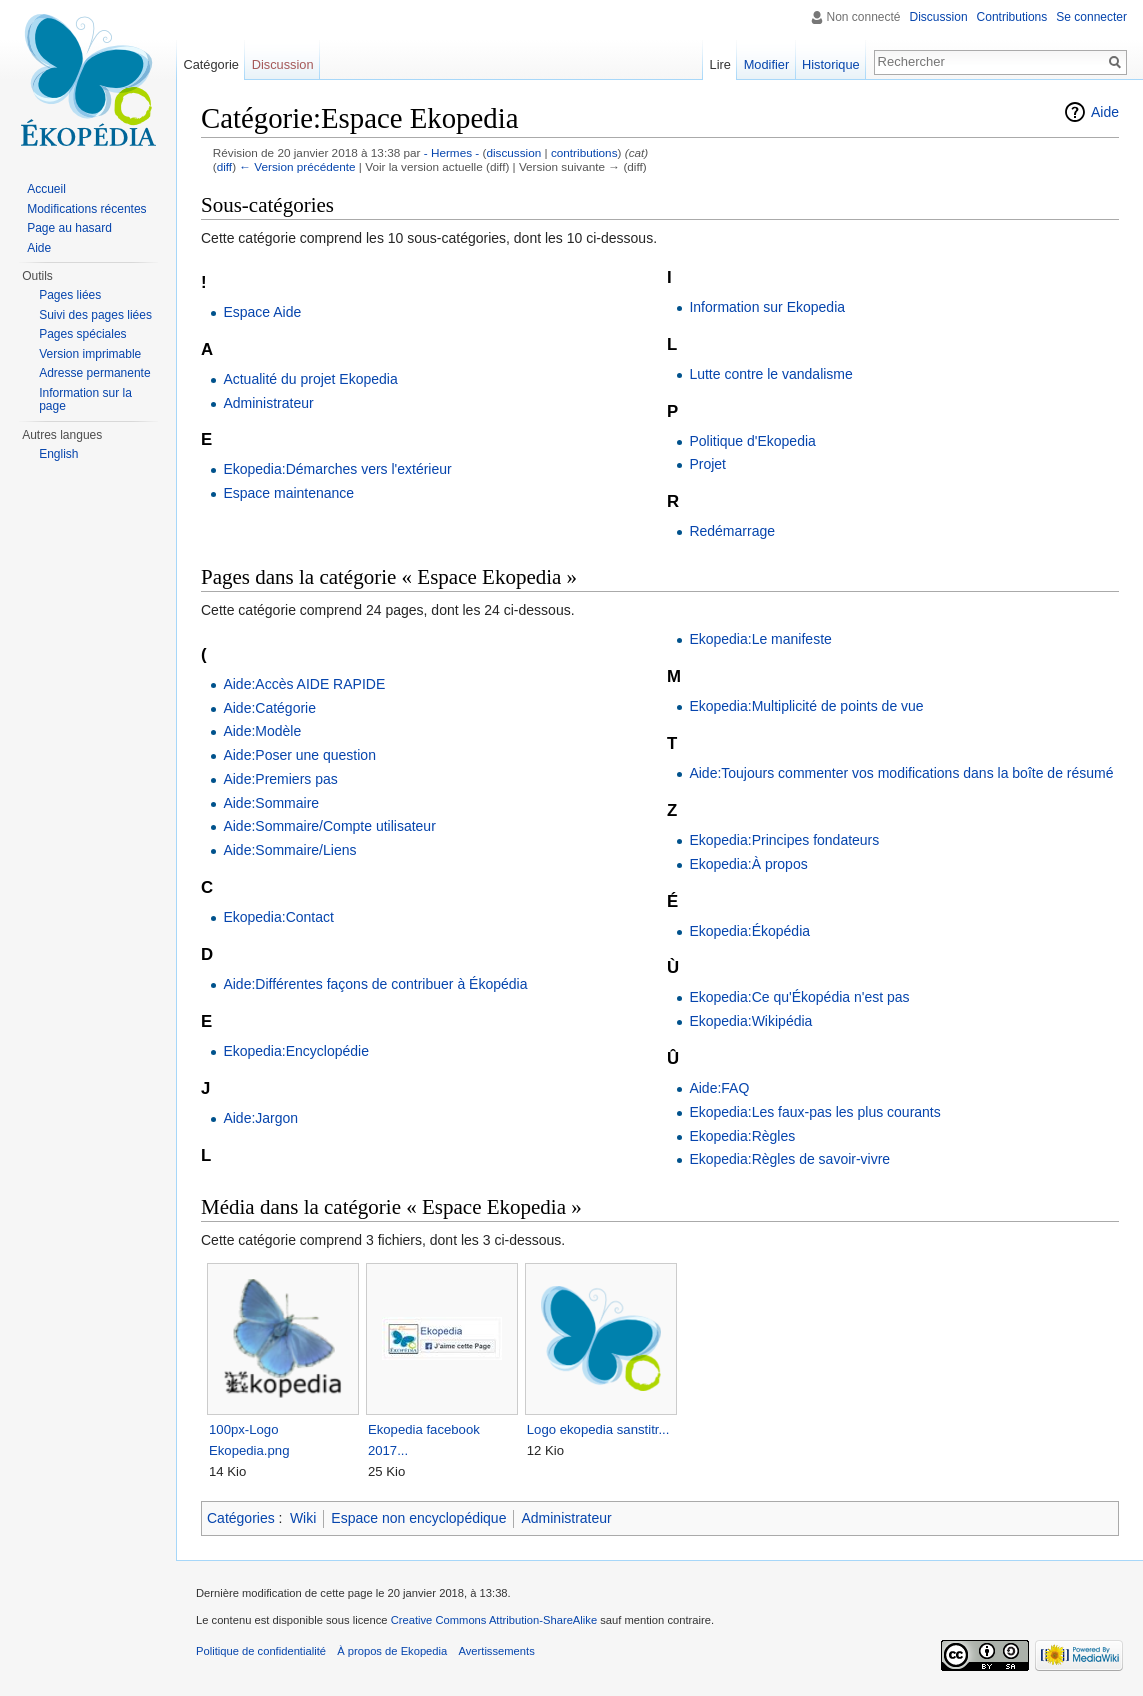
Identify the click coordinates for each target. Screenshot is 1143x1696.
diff (224, 166)
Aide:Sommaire (271, 803)
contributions (584, 152)
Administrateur (268, 403)
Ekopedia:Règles (742, 1136)
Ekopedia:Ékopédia (749, 931)
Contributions (1012, 17)
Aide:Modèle (262, 731)
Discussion (939, 17)
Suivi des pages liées (95, 315)
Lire (720, 64)
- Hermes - (452, 152)
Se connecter (1091, 17)
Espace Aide (262, 312)
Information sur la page (85, 400)
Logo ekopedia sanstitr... (598, 1429)
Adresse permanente (94, 373)
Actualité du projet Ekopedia (310, 379)
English (58, 454)
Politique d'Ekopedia (752, 441)
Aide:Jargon (260, 1118)
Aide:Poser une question (299, 755)
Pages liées (70, 295)
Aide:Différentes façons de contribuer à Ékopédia (375, 984)
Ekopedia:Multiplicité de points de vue (806, 706)
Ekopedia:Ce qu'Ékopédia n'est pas (799, 997)
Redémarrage (732, 531)
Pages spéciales (82, 334)
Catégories (241, 1518)
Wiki (303, 1518)
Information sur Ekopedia (767, 307)
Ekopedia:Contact (278, 917)
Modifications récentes (86, 209)
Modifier (767, 64)
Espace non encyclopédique (418, 1518)
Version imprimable (90, 354)
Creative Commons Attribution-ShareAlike (494, 1620)
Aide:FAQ (719, 1088)
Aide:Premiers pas (280, 779)
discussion (513, 152)
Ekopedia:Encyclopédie (296, 1051)
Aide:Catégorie (269, 708)
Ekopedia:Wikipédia (750, 1021)
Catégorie (211, 64)
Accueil (46, 189)
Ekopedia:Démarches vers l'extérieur (337, 469)
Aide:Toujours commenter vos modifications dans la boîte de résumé (901, 773)
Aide (1105, 112)
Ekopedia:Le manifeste (760, 639)
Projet (707, 464)
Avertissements (496, 1651)
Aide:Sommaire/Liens (289, 850)
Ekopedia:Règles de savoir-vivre (789, 1159)
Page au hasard (69, 228)
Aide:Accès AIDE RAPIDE (304, 684)
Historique (831, 64)
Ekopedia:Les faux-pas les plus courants (814, 1112)
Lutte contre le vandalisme (770, 374)
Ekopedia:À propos (748, 864)
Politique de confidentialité (261, 1651)
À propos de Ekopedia (392, 1651)
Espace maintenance (288, 493)
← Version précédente (297, 166)
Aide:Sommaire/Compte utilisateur (329, 826)
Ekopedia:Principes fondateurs (784, 840)
